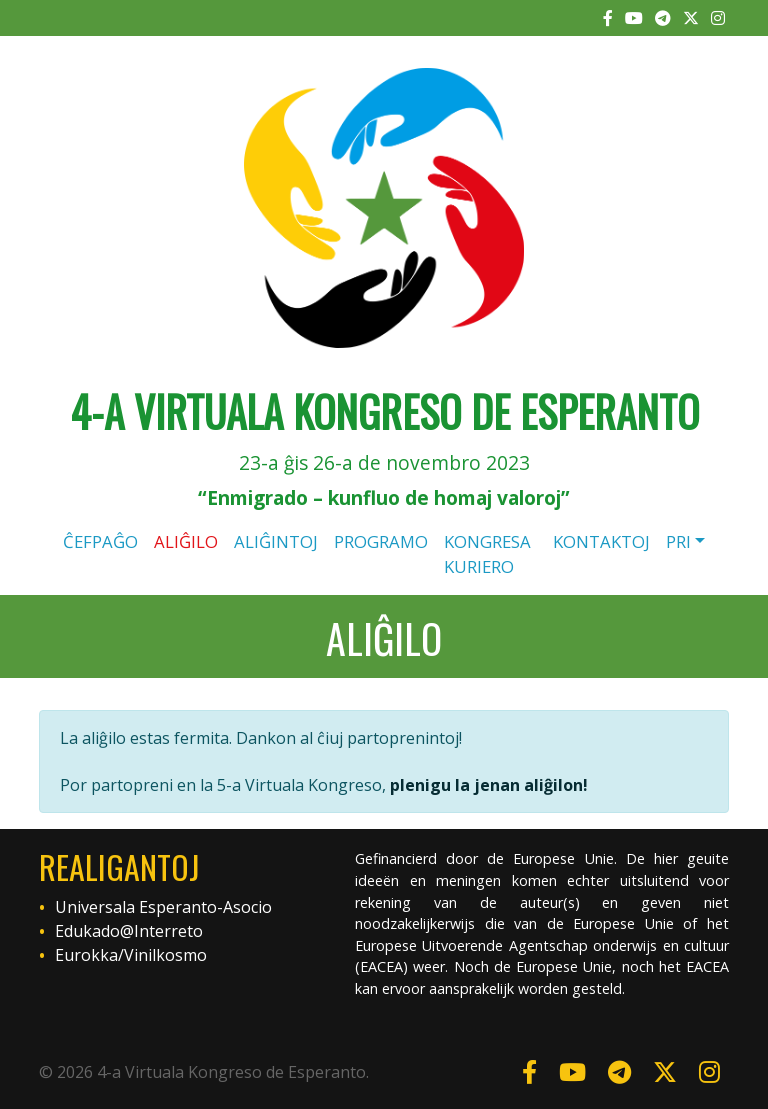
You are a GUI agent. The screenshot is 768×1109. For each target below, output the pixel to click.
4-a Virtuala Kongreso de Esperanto (384, 411)
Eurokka (86, 955)
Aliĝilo (186, 541)
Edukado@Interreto (129, 931)
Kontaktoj (601, 541)
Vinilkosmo (165, 955)
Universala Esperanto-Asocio (163, 907)
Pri (678, 541)
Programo (381, 541)
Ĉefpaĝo (100, 541)
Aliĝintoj (276, 541)
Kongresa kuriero (487, 554)
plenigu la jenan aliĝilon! (489, 785)
